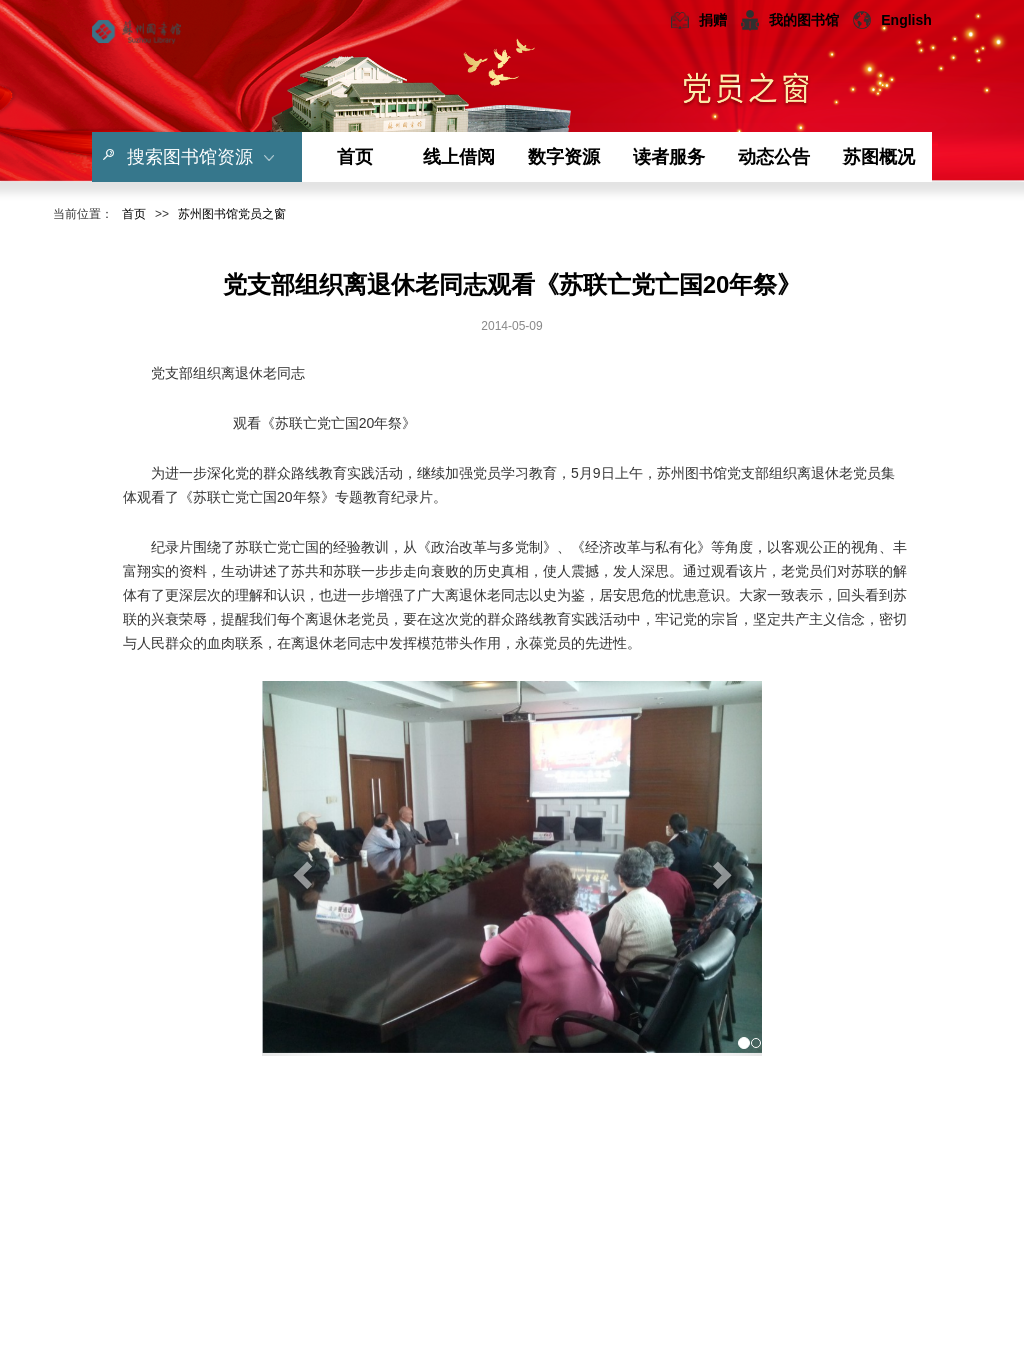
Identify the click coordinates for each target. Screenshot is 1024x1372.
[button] (299, 868)
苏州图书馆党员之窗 (232, 214)
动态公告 (774, 157)
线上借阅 (459, 157)
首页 (355, 157)
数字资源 (564, 157)
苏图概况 (879, 157)
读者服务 (669, 157)
